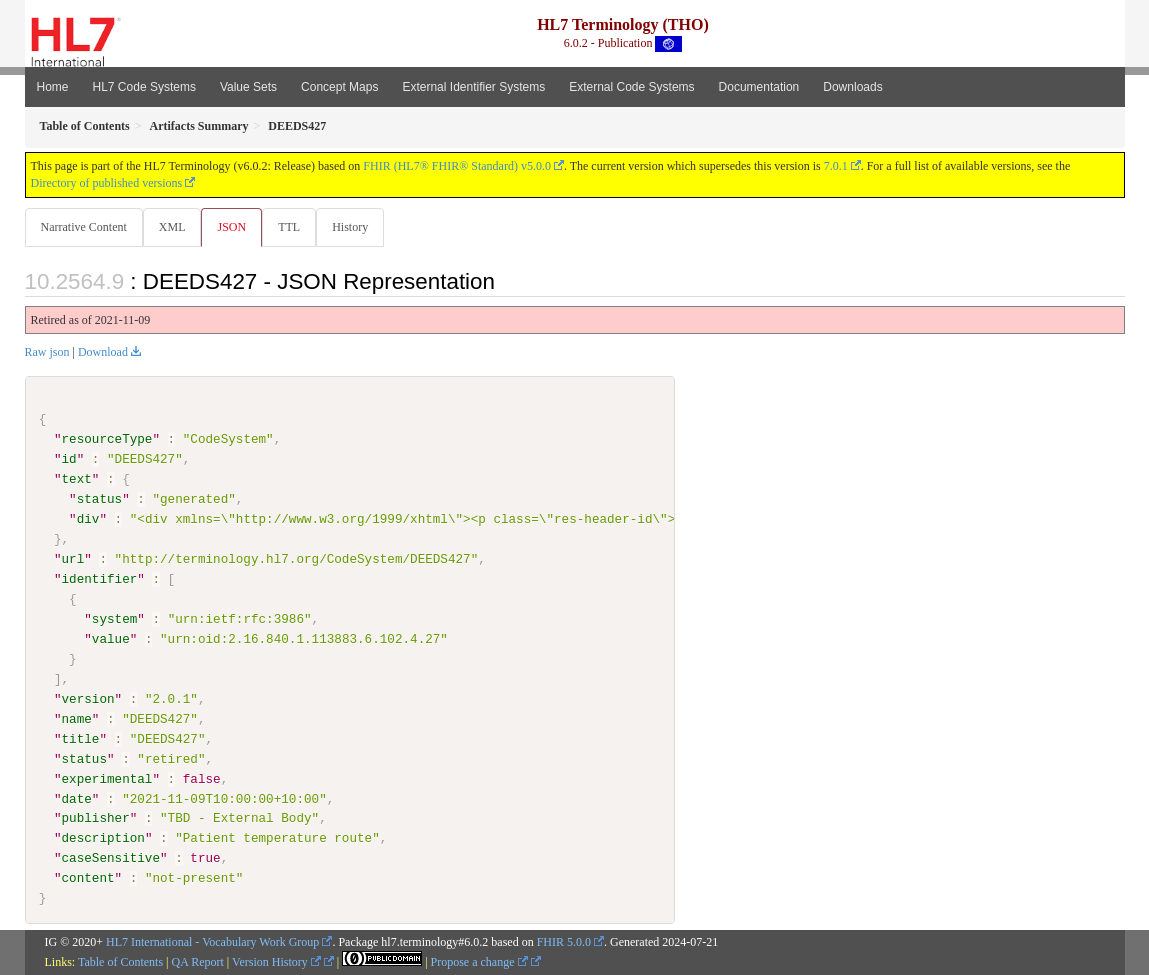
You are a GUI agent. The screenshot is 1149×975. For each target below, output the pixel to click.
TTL (295, 227)
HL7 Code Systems (144, 87)
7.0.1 (836, 166)
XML (174, 227)
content (88, 879)
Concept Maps (339, 87)
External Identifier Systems (473, 87)
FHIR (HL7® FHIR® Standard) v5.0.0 (457, 166)
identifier (100, 580)
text (77, 480)
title (81, 739)
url (73, 560)
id (69, 460)
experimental (107, 779)
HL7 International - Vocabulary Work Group (212, 943)
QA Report (198, 963)
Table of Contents (120, 963)
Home (53, 87)
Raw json (47, 353)
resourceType (107, 440)
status (99, 500)
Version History (276, 963)
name (77, 719)
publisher (96, 819)
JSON (235, 227)
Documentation (759, 87)
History (358, 227)
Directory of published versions (107, 183)
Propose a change (479, 963)
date (77, 799)
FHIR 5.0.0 (564, 943)
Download (103, 353)
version (88, 700)
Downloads (852, 87)
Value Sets (248, 87)
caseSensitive (111, 859)
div (88, 520)
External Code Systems (631, 87)
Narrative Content (84, 227)
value (111, 640)
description (103, 839)
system (114, 620)
